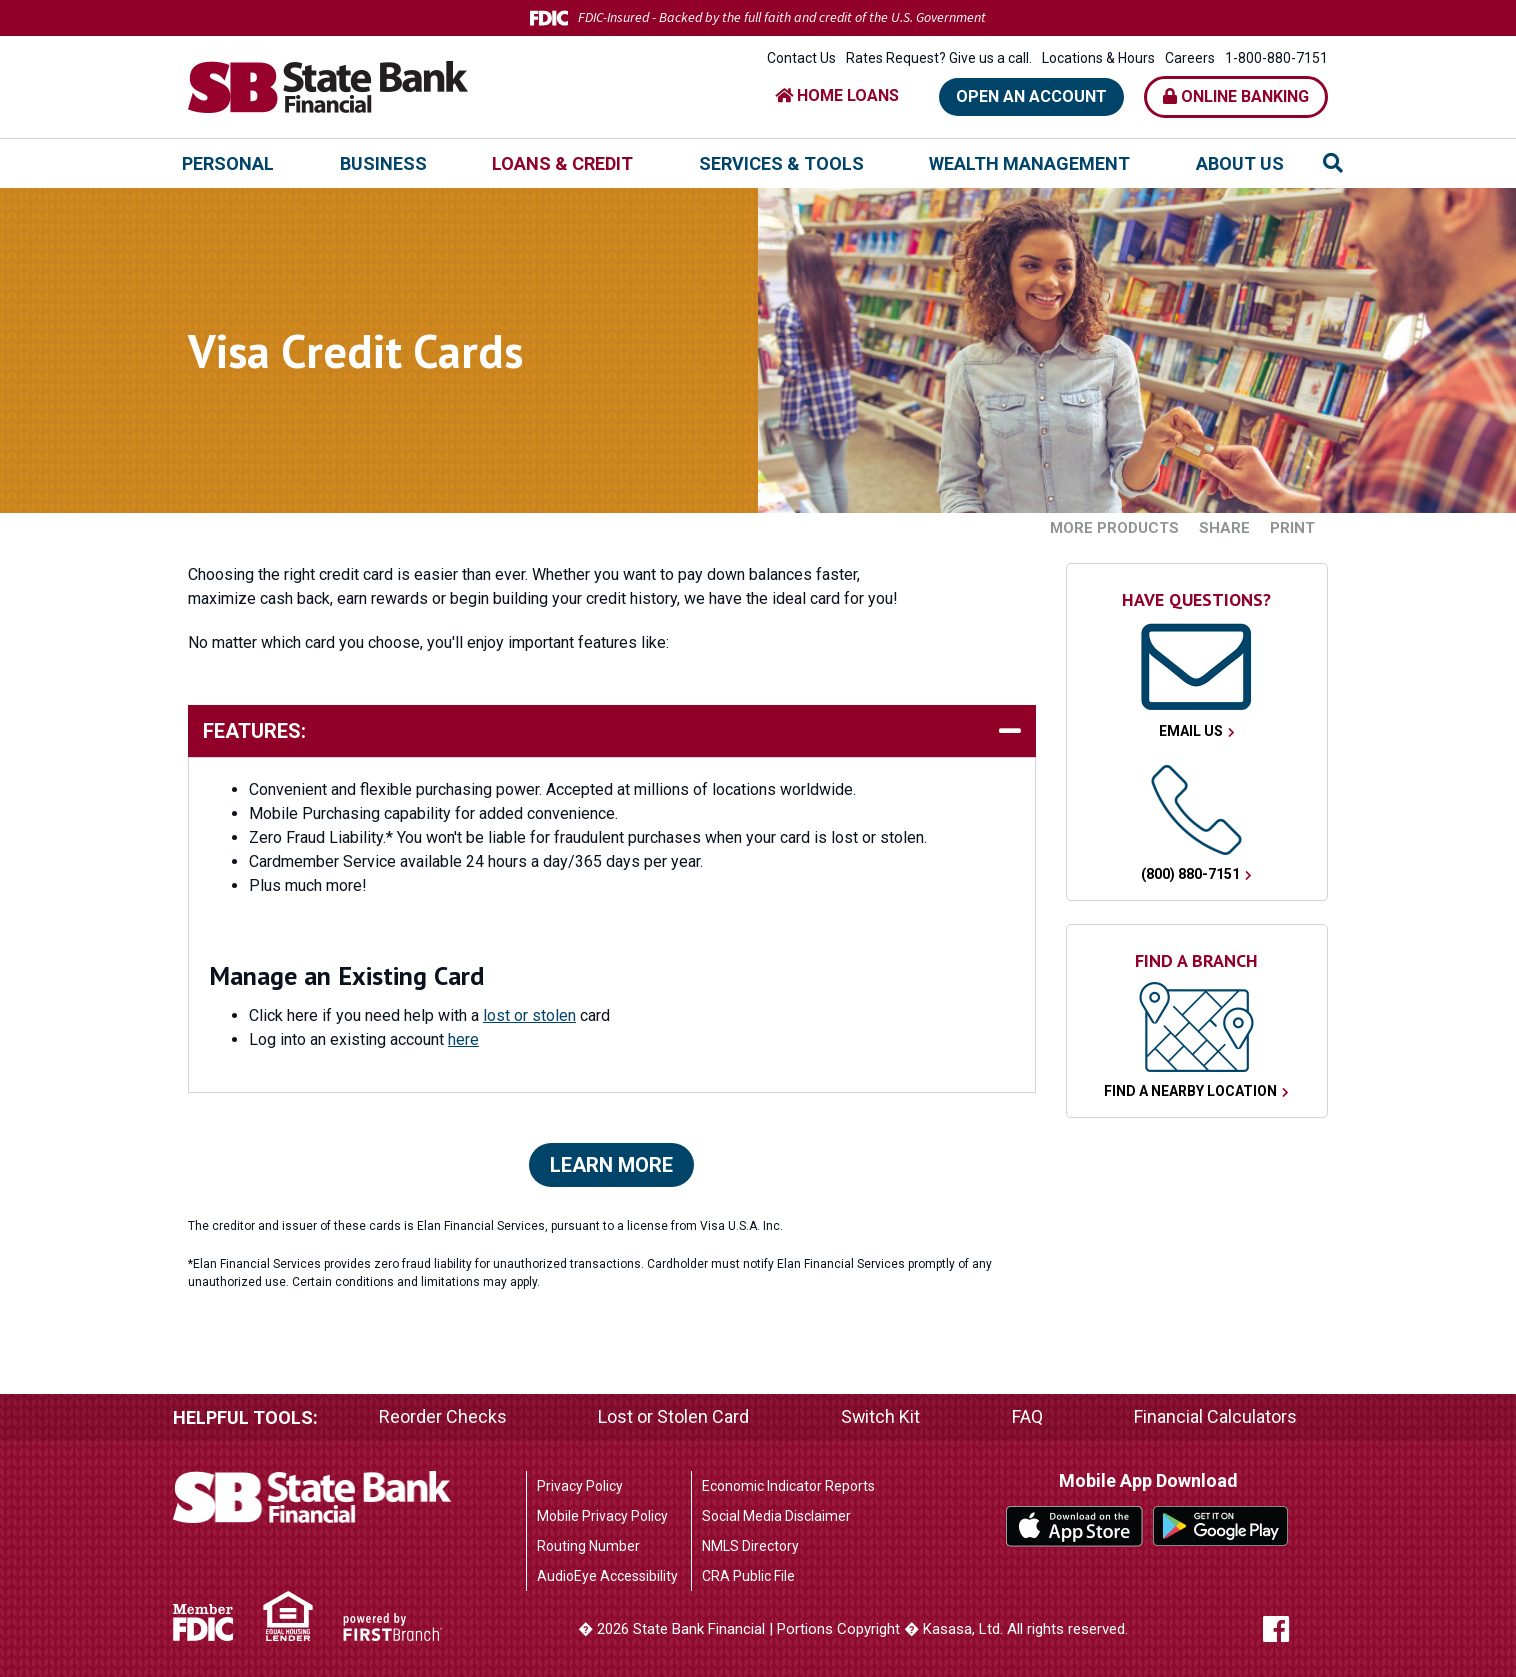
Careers (1190, 58)
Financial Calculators (1215, 1417)
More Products (1114, 528)
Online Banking (1236, 96)
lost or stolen (529, 1015)
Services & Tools (781, 163)
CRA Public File (748, 1576)
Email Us (1191, 731)
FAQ (1027, 1417)
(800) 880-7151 (1190, 874)
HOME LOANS (837, 95)
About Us (1240, 163)
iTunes (1074, 1526)
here (463, 1039)
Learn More (611, 1165)
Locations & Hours (1098, 58)
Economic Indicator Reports (788, 1486)
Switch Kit (880, 1417)
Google (1221, 1526)
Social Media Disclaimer (776, 1516)
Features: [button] (254, 731)
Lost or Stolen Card (673, 1417)
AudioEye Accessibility (607, 1576)
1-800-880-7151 (1276, 58)
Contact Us (801, 58)
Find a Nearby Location (1190, 1091)
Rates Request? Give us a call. (939, 58)
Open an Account (1031, 96)
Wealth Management (1029, 163)
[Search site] (1333, 163)
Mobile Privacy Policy (602, 1516)
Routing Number (588, 1546)
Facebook (1295, 1629)
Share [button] (1224, 528)
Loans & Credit (562, 163)
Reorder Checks (443, 1417)
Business (383, 163)
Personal (228, 163)
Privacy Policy (580, 1486)
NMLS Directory (750, 1546)
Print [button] (1292, 528)
